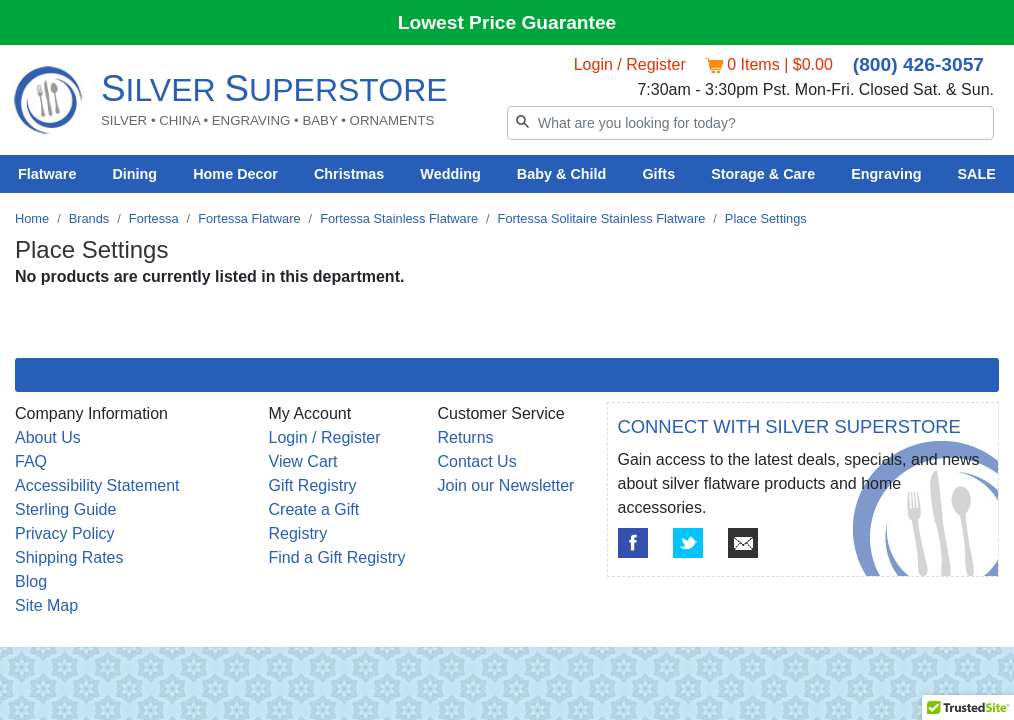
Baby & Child (562, 174)
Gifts (658, 174)
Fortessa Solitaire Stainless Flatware (602, 218)
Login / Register (630, 64)
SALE (977, 174)
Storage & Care (763, 174)
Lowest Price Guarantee (507, 22)
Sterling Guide (65, 509)
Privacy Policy (65, 533)
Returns (466, 437)
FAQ (31, 461)
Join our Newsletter (506, 485)
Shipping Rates (69, 557)
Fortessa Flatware (249, 218)
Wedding (450, 174)
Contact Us (477, 461)
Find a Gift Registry (337, 557)
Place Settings (766, 218)
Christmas (349, 174)
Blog (31, 581)
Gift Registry (313, 485)
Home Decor (235, 174)
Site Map (46, 605)
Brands (89, 218)
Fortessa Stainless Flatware (399, 218)
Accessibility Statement (97, 485)
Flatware (47, 174)
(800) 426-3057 (918, 64)
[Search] (750, 123)
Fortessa (154, 218)
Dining (134, 174)
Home (32, 218)
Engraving (886, 174)
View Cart (303, 461)
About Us (48, 437)
